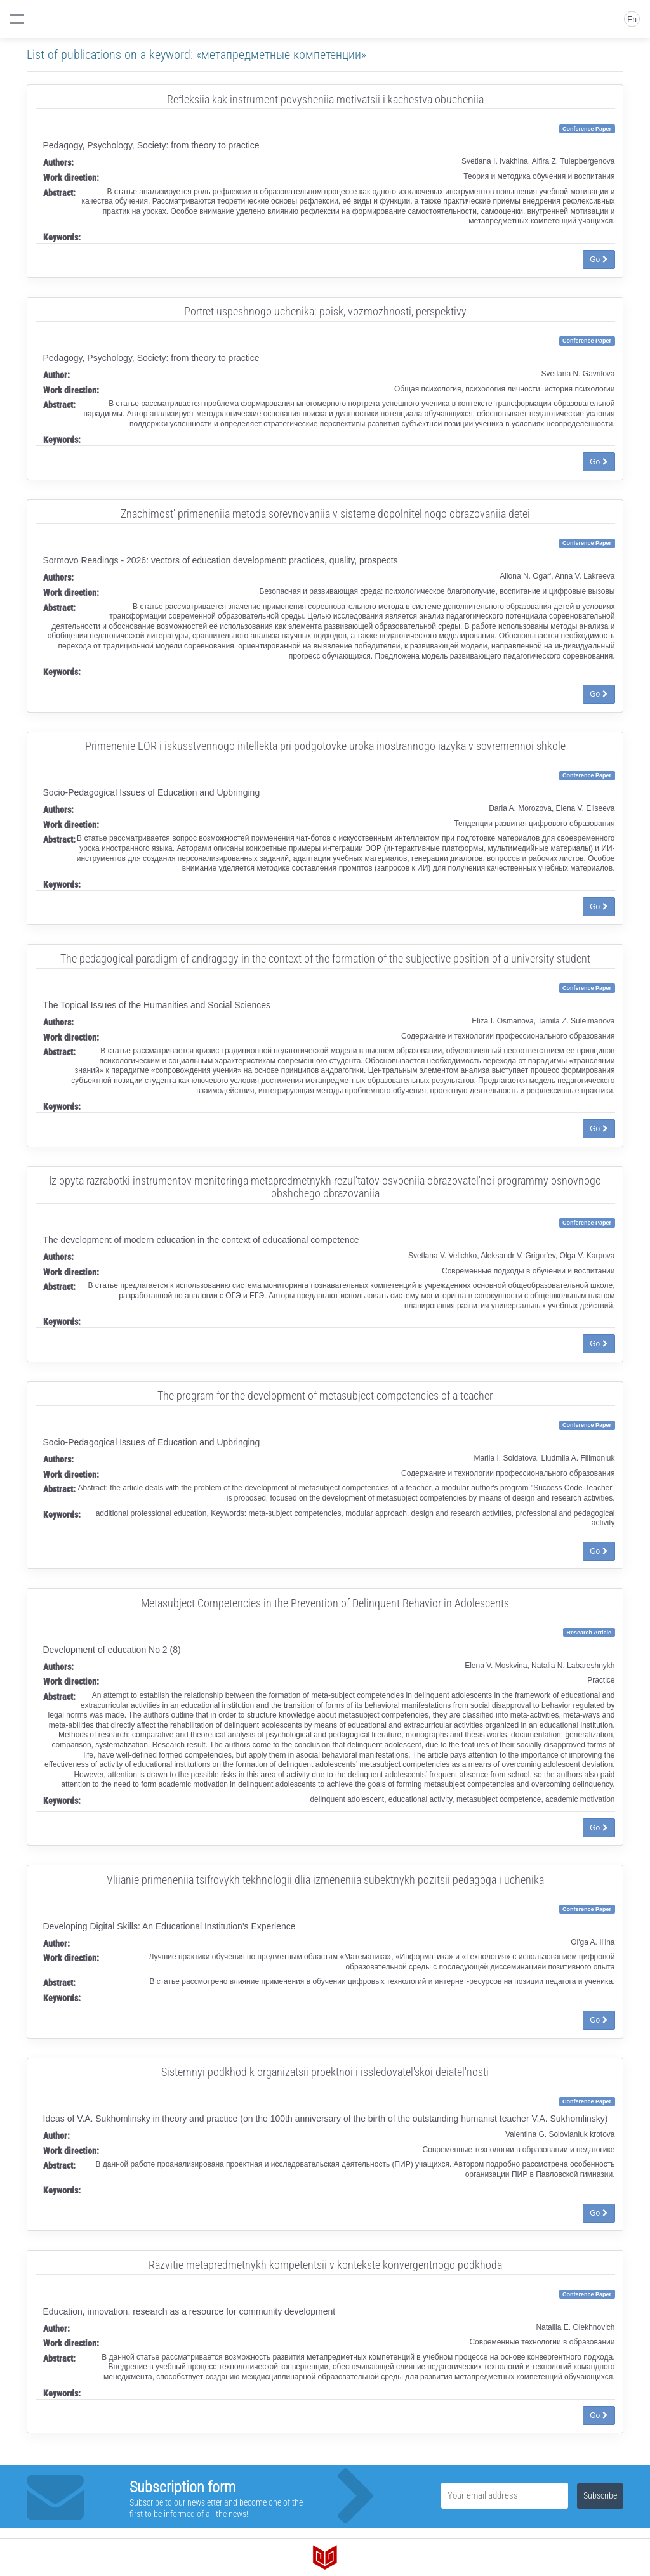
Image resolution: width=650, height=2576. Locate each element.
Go (598, 259)
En (632, 19)
